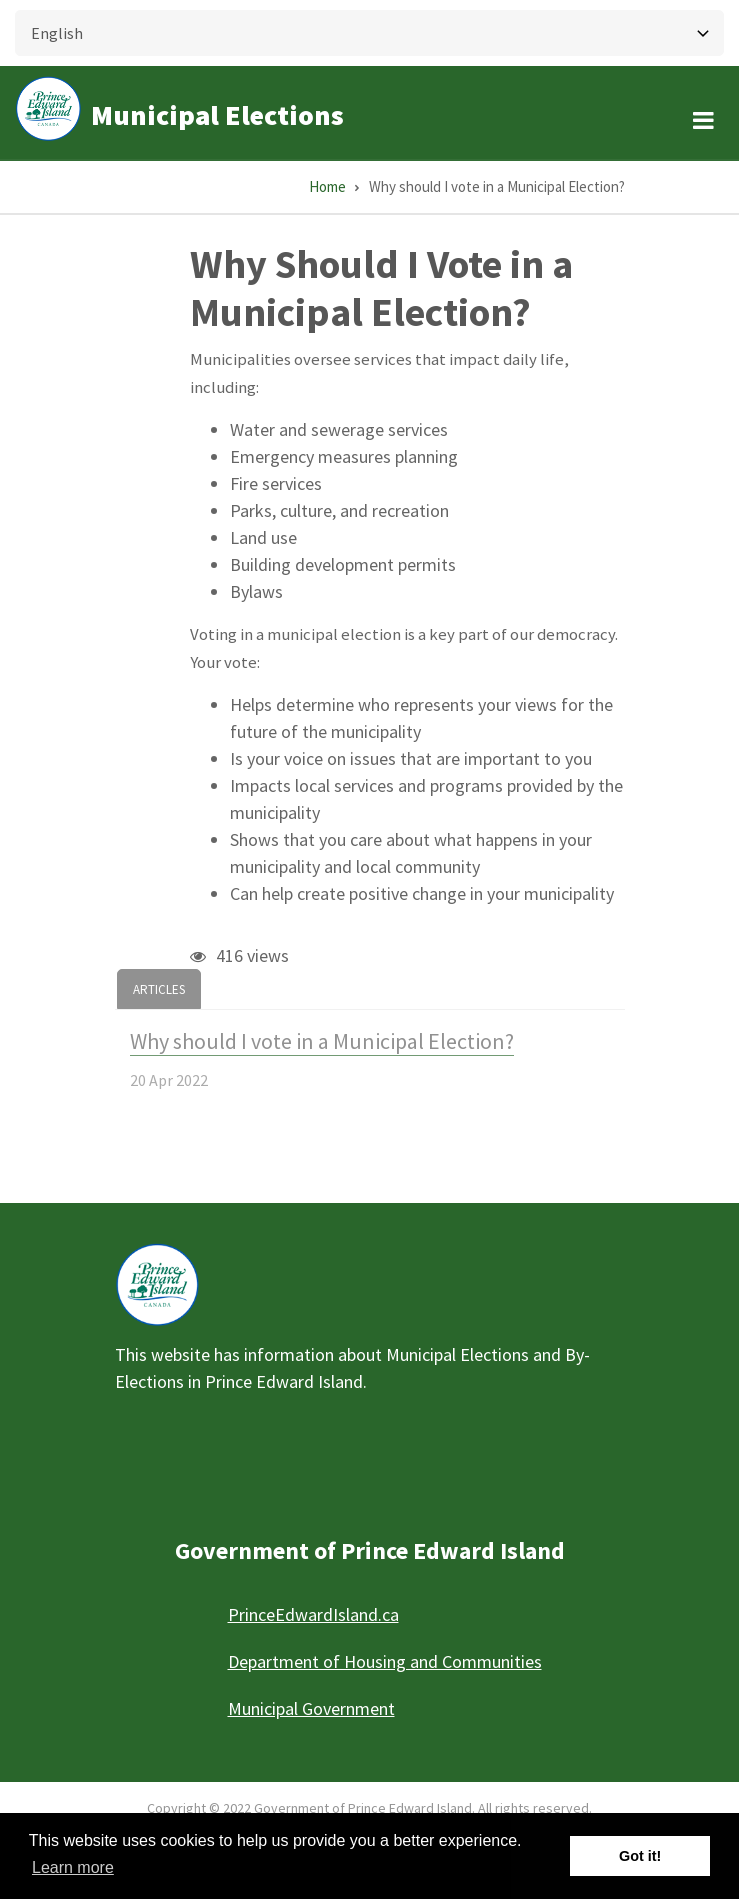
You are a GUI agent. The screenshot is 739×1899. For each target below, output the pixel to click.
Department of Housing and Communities (385, 1661)
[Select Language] (369, 33)
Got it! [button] (640, 1856)
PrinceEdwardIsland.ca (313, 1614)
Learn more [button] (73, 1867)
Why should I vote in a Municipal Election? (322, 1041)
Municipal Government (311, 1708)
